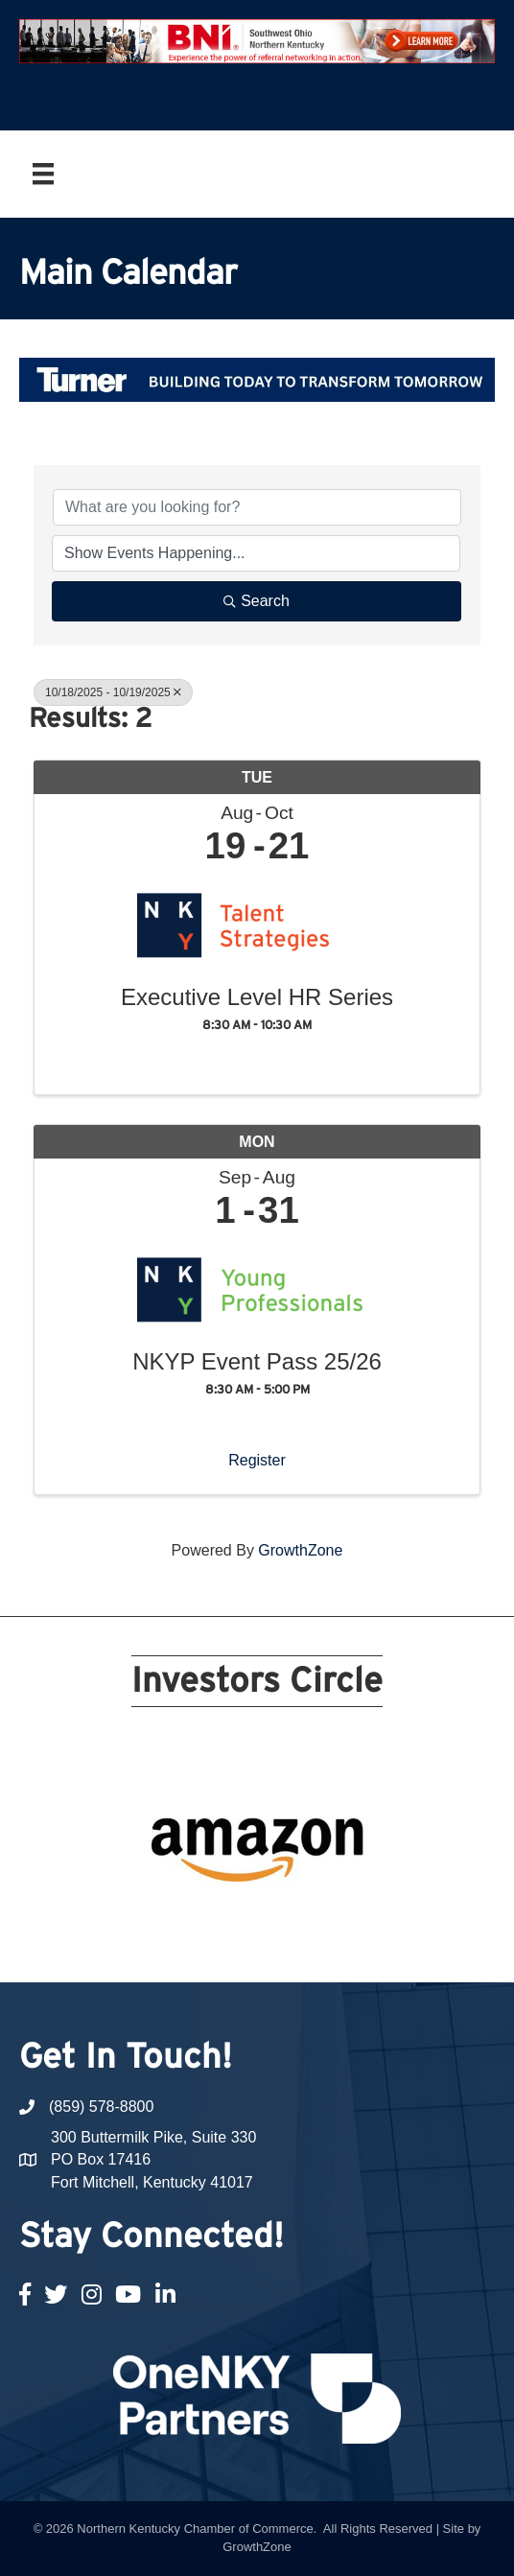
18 (314, 1920)
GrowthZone (300, 1550)
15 (245, 1920)
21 (257, 1947)
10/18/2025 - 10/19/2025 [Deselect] (113, 692)
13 (199, 1920)
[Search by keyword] (257, 507)
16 (268, 1920)
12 (176, 1920)
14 (222, 1920)
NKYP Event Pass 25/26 (257, 1361)
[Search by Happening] (256, 553)
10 (360, 1893)
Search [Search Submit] (256, 601)
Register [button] (257, 1460)
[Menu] (43, 174)
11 (153, 1920)
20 (360, 1920)
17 (291, 1920)
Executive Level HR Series (257, 997)
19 (337, 1920)
